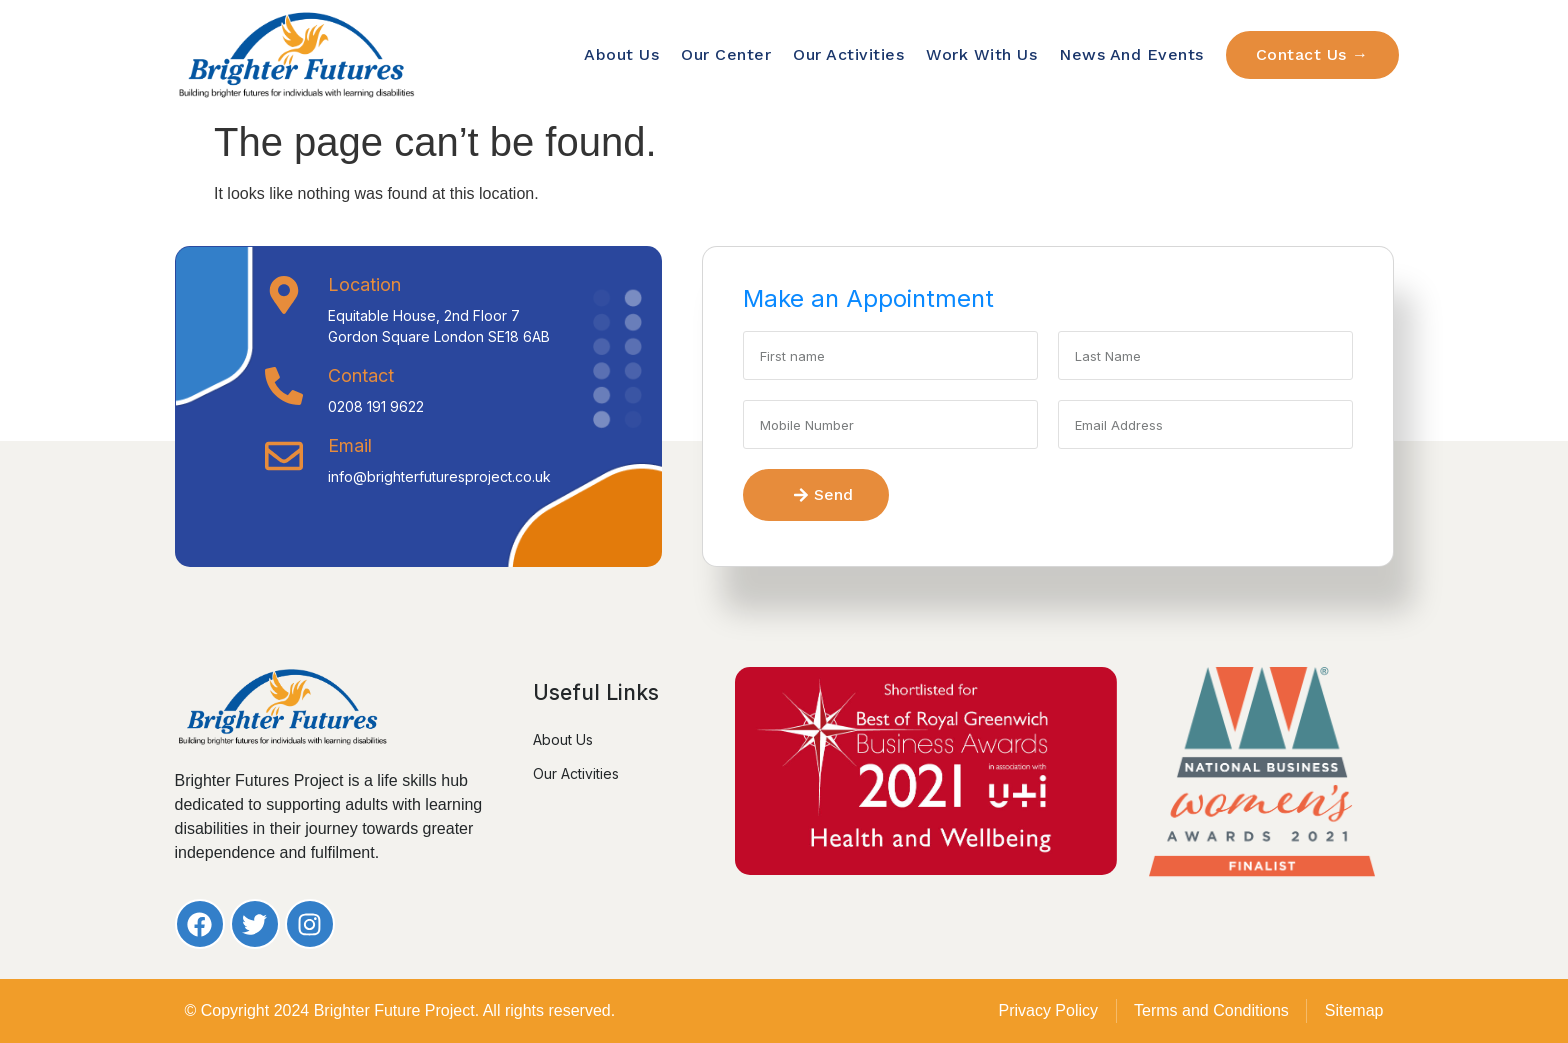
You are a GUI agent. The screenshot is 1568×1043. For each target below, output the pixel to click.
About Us (621, 54)
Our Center (726, 54)
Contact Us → (1312, 54)
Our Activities (848, 54)
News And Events (1131, 54)
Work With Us (981, 54)
